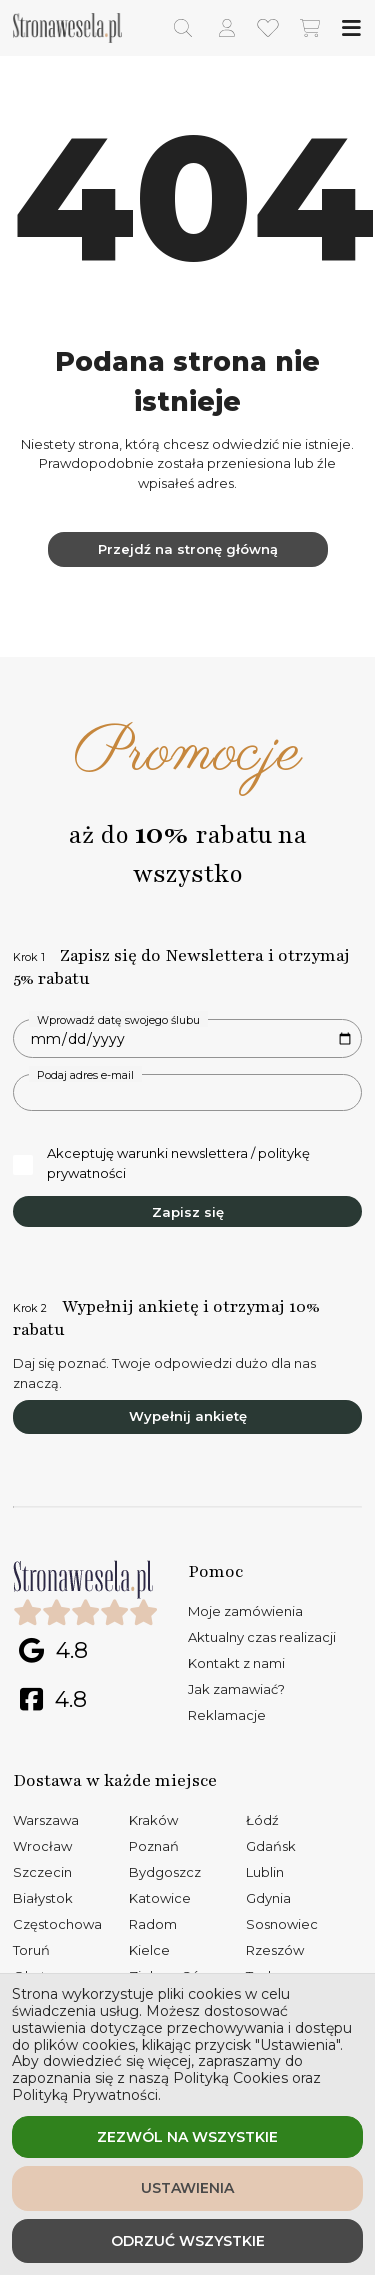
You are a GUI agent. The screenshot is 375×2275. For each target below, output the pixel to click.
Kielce (149, 1950)
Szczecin (42, 1872)
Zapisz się (188, 1212)
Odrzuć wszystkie (188, 2241)
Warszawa (46, 1820)
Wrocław (42, 1846)
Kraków (153, 1820)
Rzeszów (275, 1950)
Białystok (43, 1898)
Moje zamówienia (245, 1611)
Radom (153, 1924)
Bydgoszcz (165, 1872)
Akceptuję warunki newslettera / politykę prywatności (161, 1163)
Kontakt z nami (236, 1663)
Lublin (265, 1872)
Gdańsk (271, 1846)
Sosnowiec (282, 1924)
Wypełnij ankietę (188, 1416)
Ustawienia (187, 2188)
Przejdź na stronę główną (188, 549)
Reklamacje (227, 1715)
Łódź (262, 1820)
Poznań (154, 1846)
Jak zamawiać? (236, 1689)
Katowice (160, 1898)
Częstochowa (57, 1924)
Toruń (31, 1950)
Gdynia (268, 1898)
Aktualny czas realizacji (262, 1637)
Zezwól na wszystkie (187, 2137)
